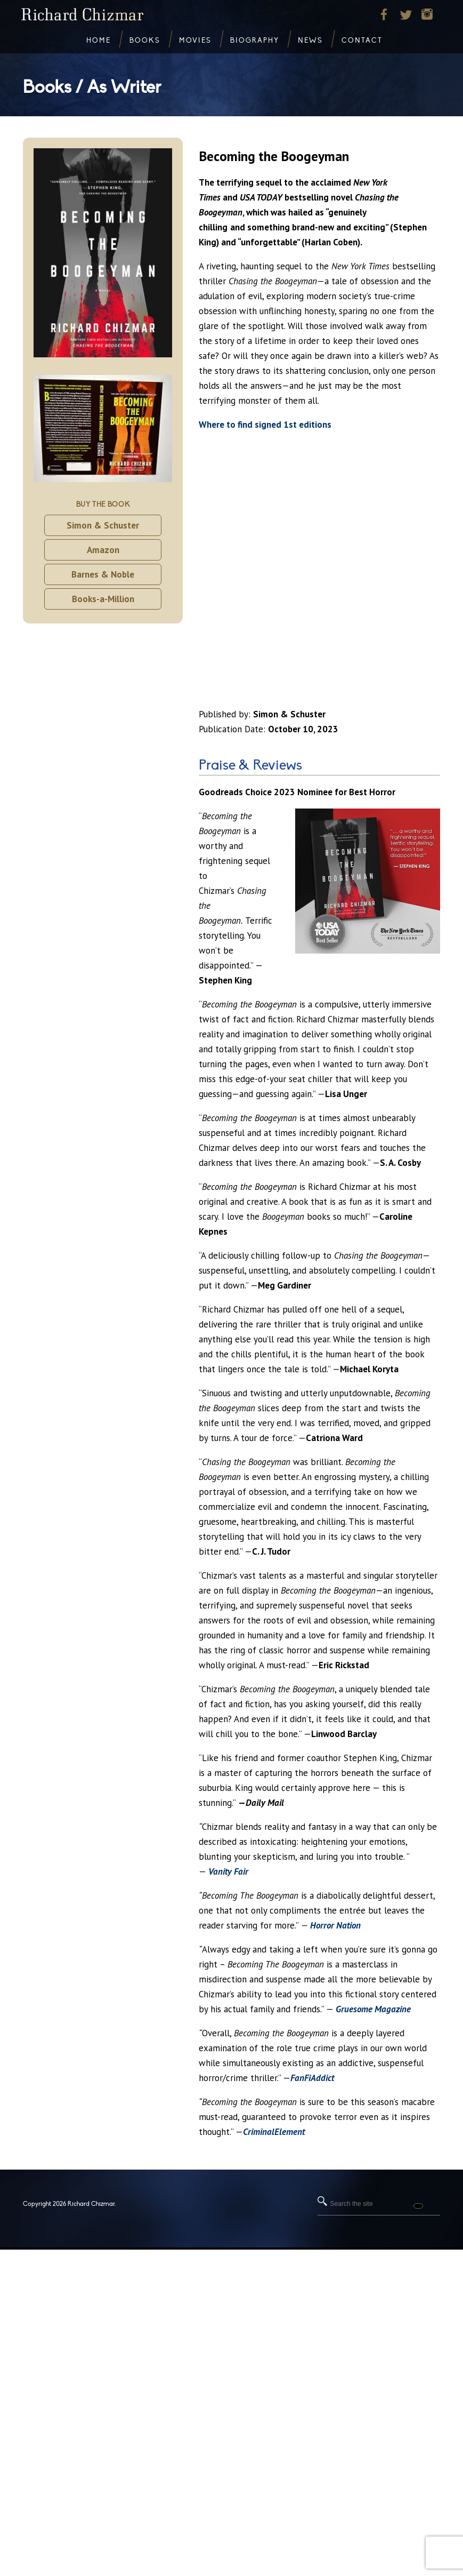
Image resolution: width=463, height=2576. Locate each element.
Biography (254, 40)
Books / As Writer (92, 87)
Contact (362, 40)
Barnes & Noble (102, 574)
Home (98, 40)
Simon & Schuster (103, 525)
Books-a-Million (103, 599)
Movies (195, 40)
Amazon (103, 550)
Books (144, 40)
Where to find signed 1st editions (265, 424)
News (310, 40)
